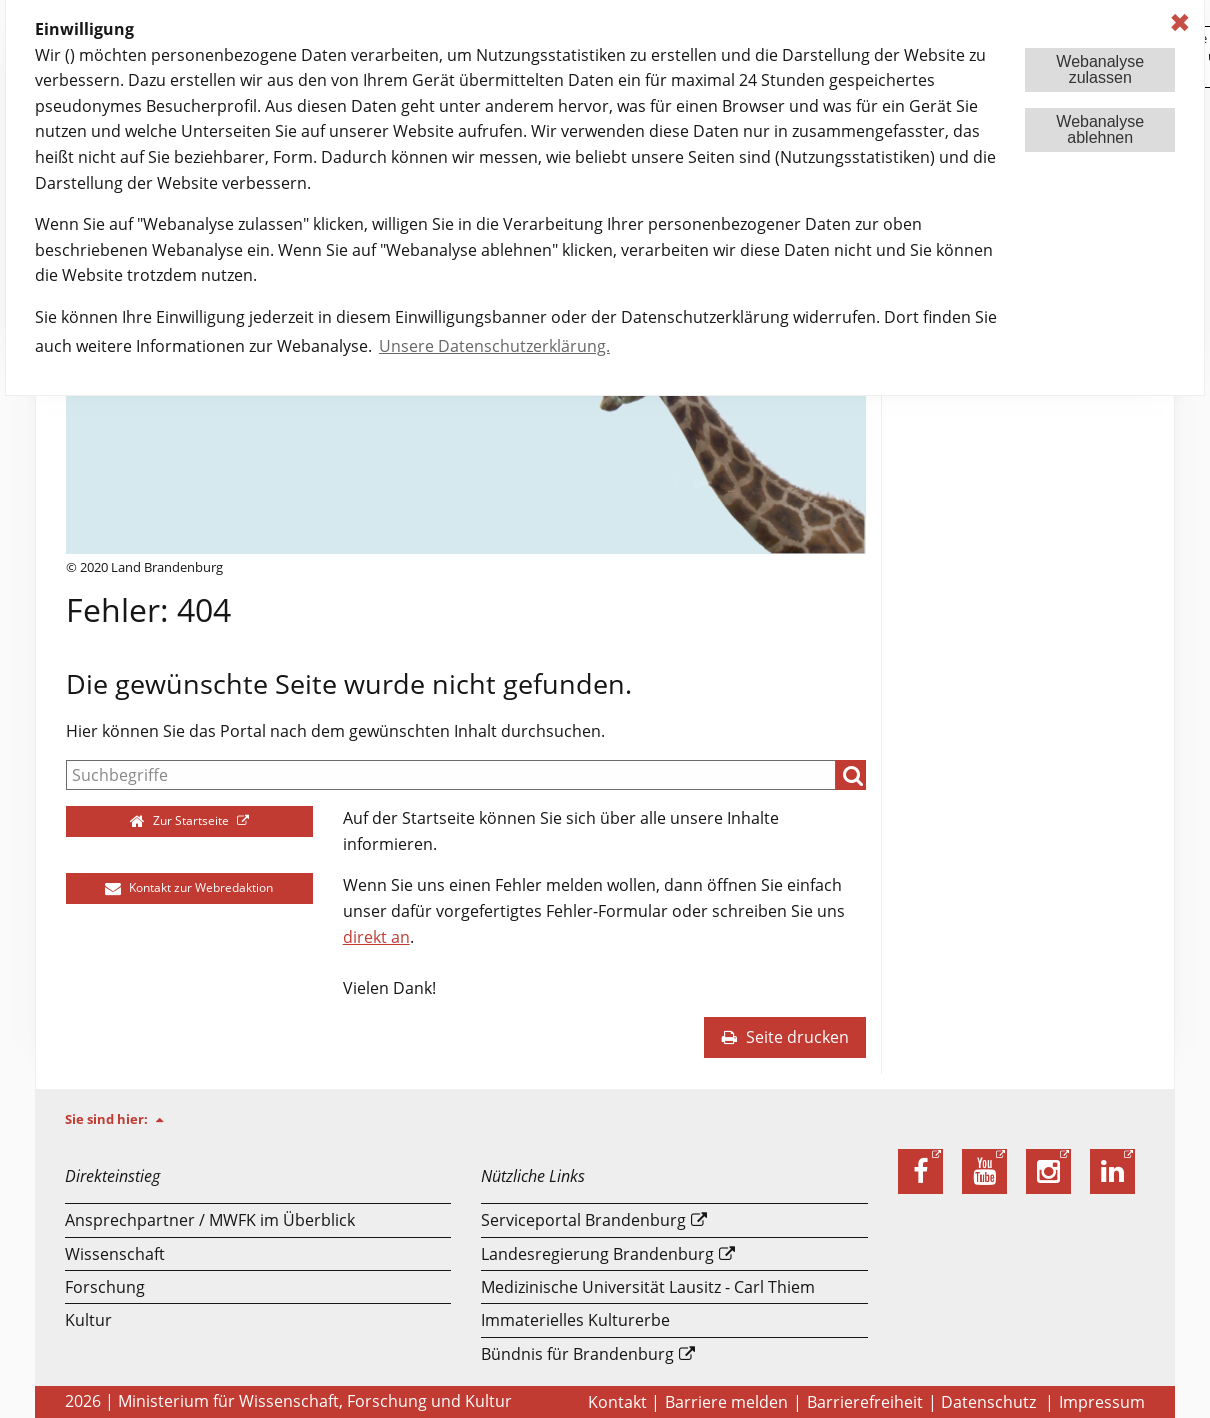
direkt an (376, 937)
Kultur (88, 1320)
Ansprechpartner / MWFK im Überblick (210, 1220)
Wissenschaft (115, 1254)
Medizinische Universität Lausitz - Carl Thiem (648, 1287)
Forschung (105, 1287)
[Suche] (451, 775)
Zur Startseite (181, 820)
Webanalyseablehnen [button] (1100, 129)
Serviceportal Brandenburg (583, 1220)
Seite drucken (785, 1037)
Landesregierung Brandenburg (597, 1254)
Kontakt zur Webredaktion (189, 887)
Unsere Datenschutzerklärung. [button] (494, 346)
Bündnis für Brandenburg (577, 1354)
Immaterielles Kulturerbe (575, 1320)
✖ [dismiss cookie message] (1180, 22)
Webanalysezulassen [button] (1100, 69)
